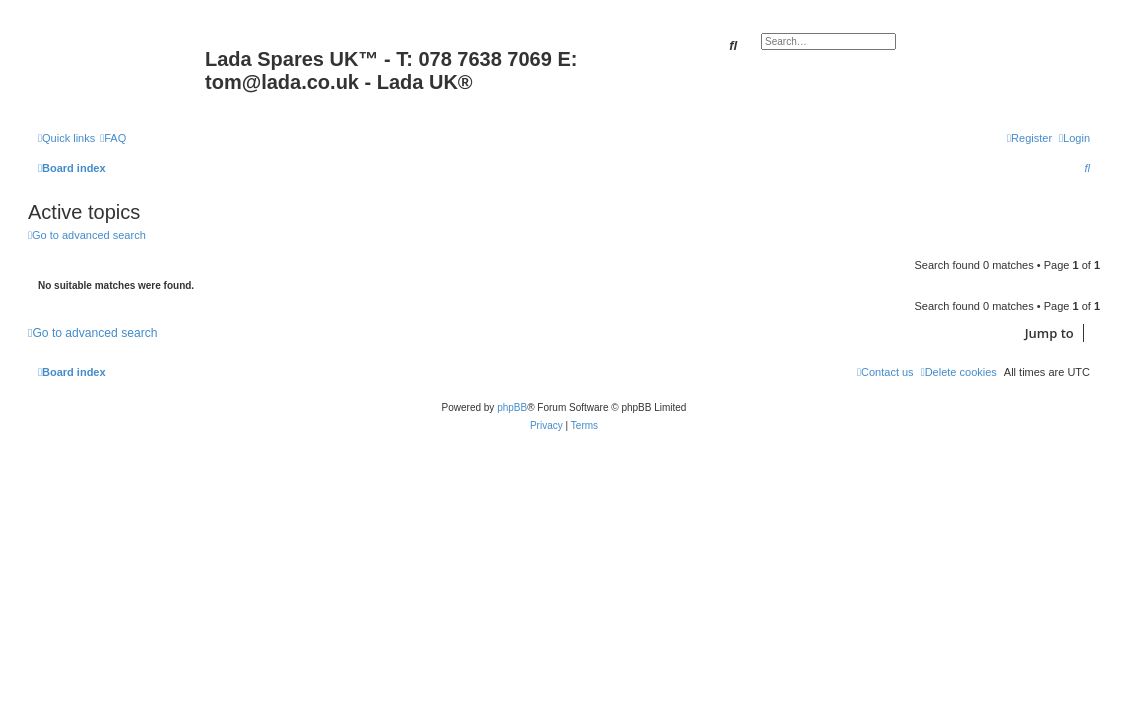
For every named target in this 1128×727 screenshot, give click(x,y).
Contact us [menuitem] (885, 372)
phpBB (512, 407)
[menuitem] (113, 138)
